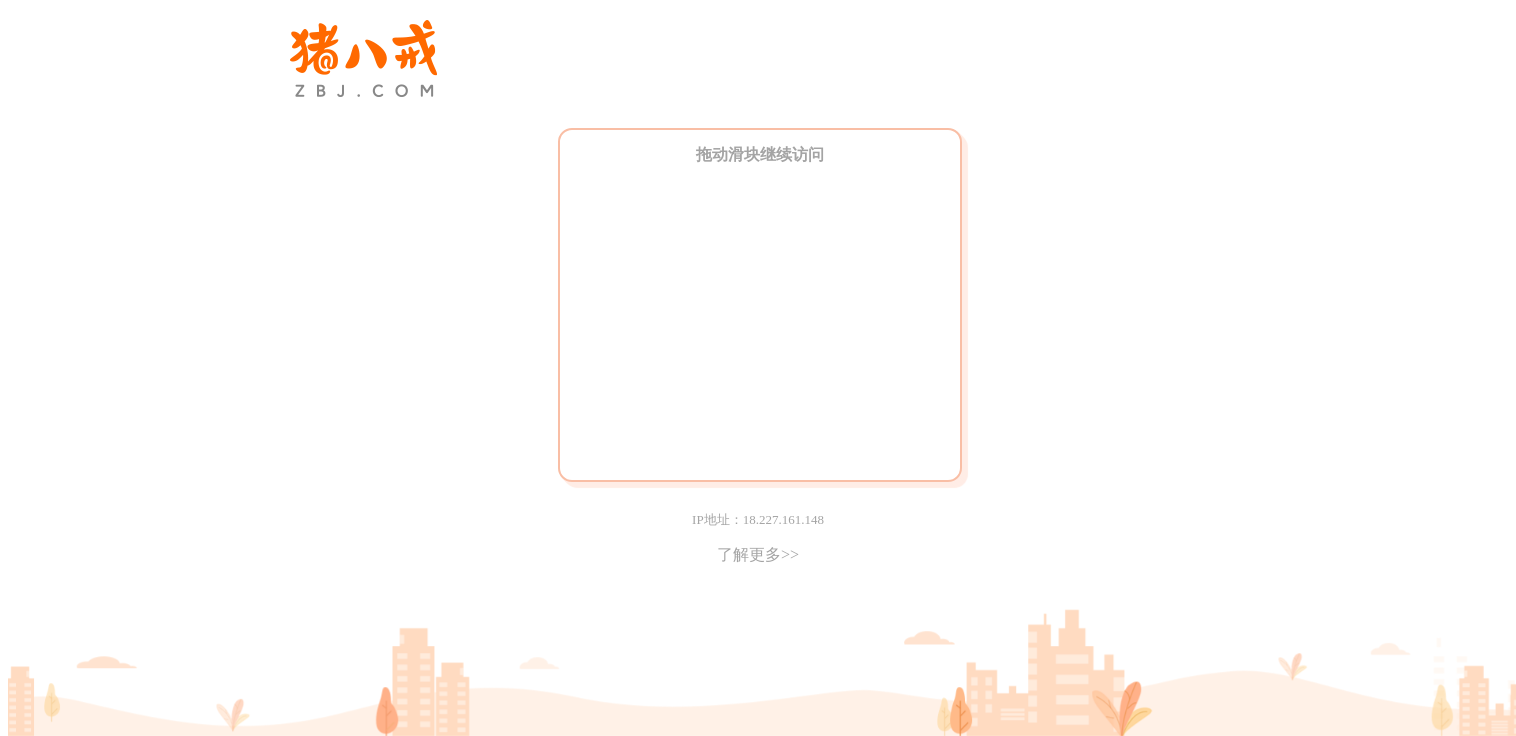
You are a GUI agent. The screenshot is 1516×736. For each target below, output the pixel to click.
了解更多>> (758, 554)
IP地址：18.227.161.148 (758, 519)
